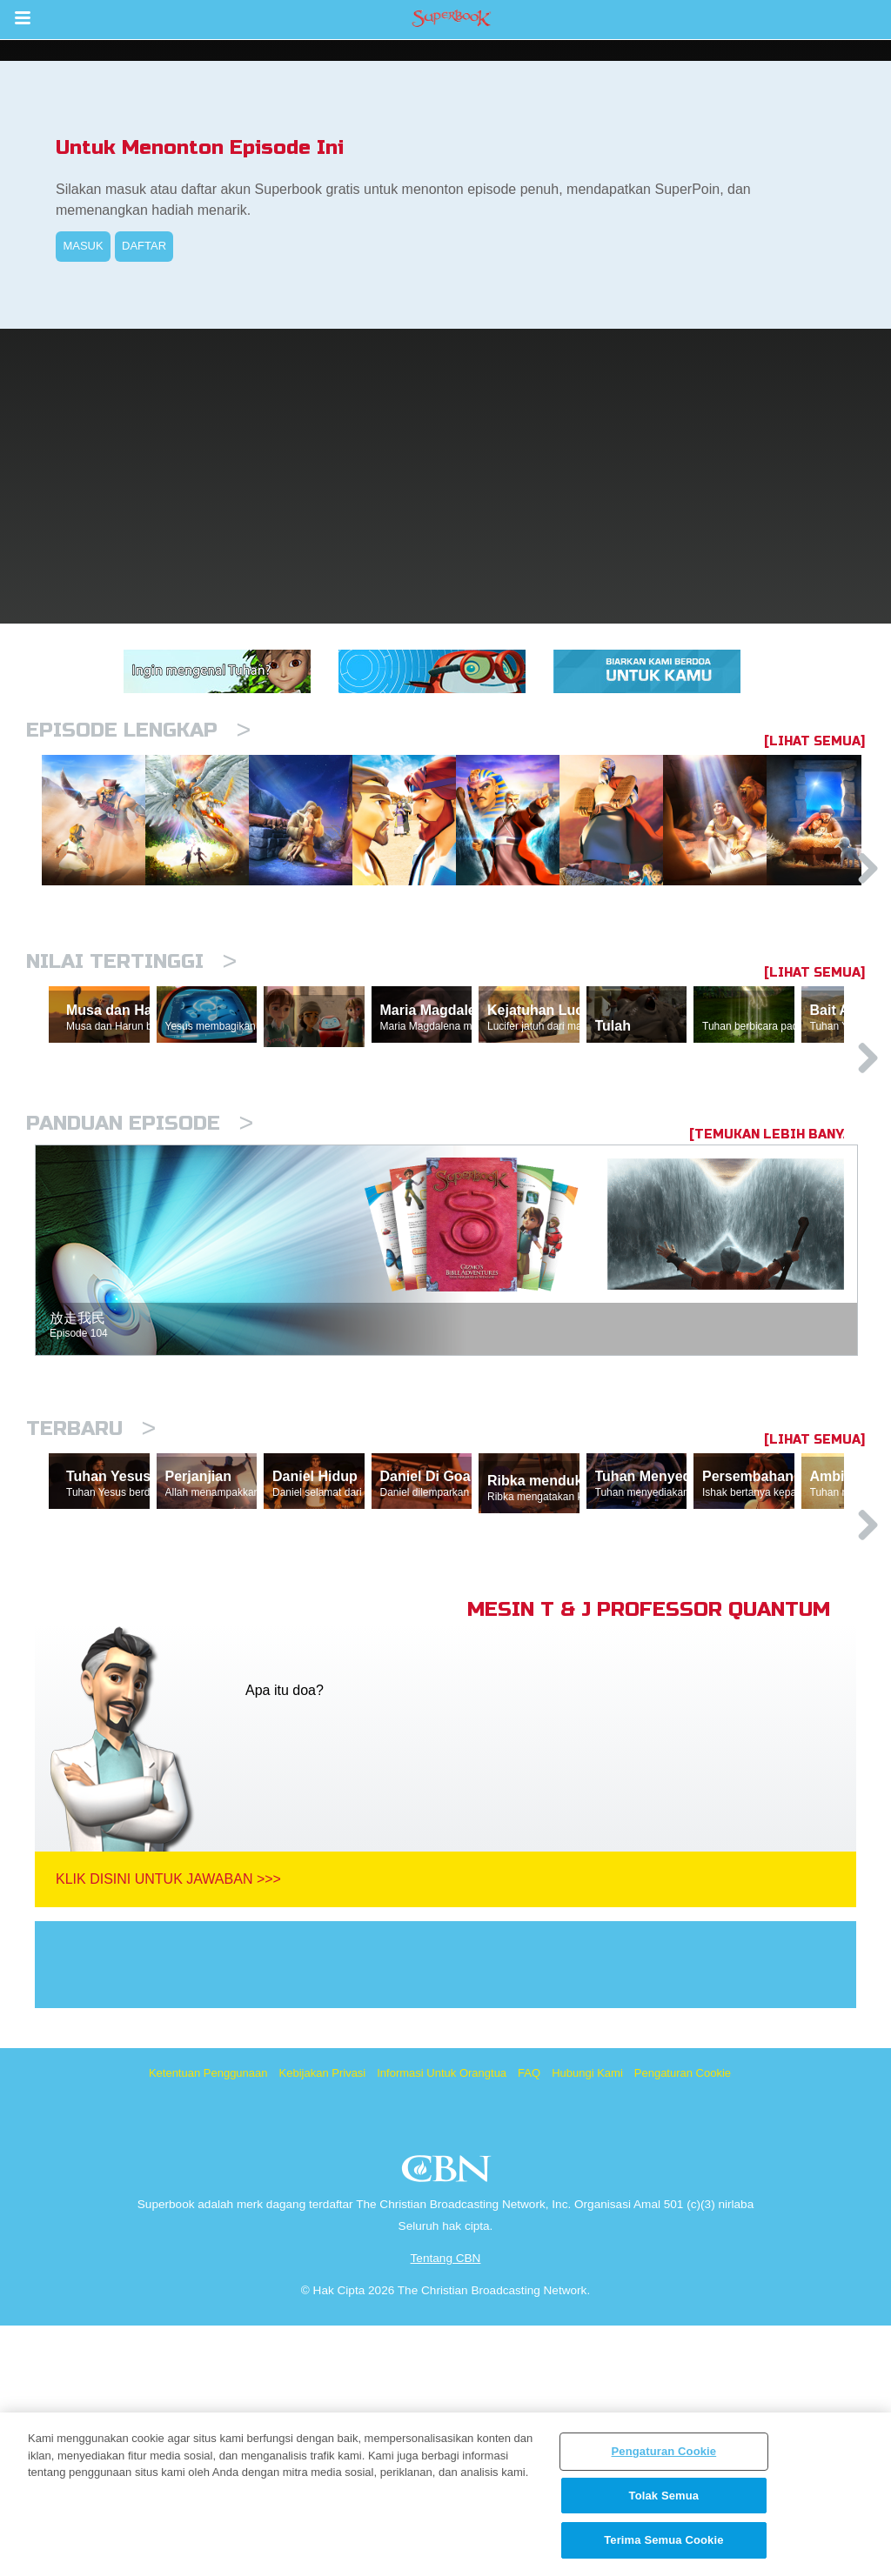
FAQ (529, 2323)
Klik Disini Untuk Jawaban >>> (168, 2129)
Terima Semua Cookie (663, 2539)
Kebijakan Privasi (322, 2323)
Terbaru (91, 1598)
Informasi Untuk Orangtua (441, 2323)
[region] (445, 2494)
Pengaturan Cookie (682, 2323)
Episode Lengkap (138, 730)
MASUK (83, 245)
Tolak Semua (664, 2495)
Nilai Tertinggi (131, 1051)
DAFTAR (144, 245)
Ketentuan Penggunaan (208, 2323)
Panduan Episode (139, 1293)
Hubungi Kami (587, 2323)
